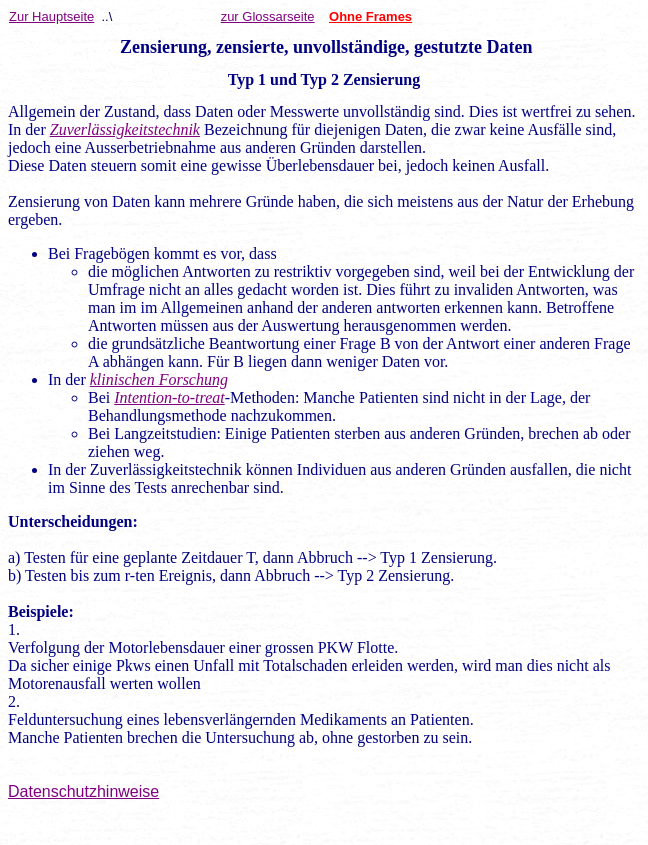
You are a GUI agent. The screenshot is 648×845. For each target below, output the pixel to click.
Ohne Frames (370, 16)
